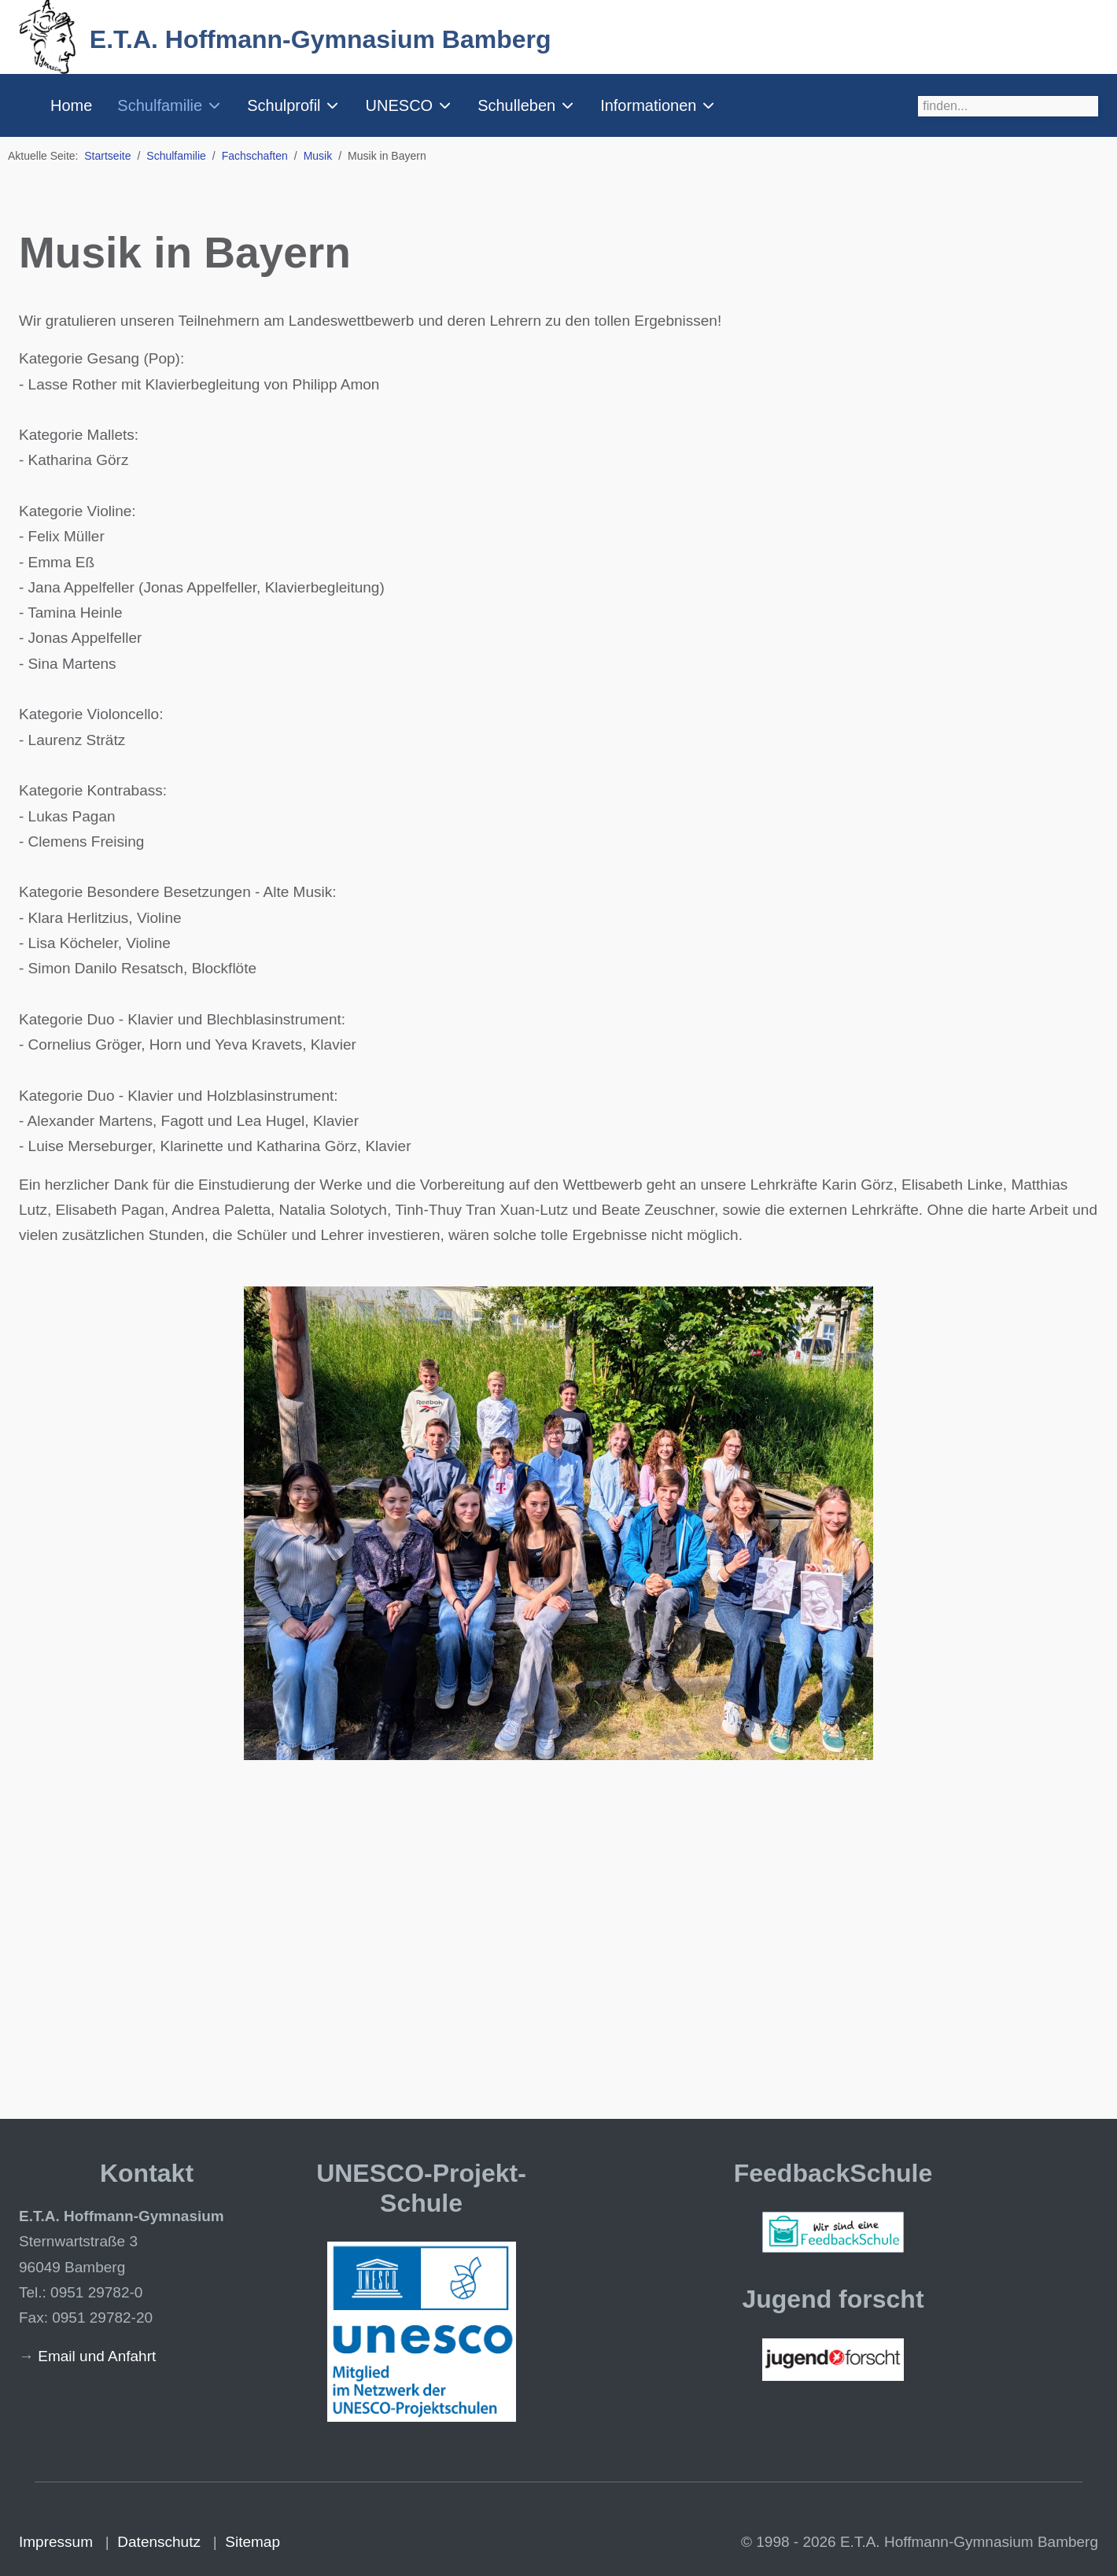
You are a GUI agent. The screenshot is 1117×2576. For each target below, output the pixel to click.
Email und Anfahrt (97, 2356)
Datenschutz (159, 2542)
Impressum (56, 2542)
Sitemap (252, 2542)
